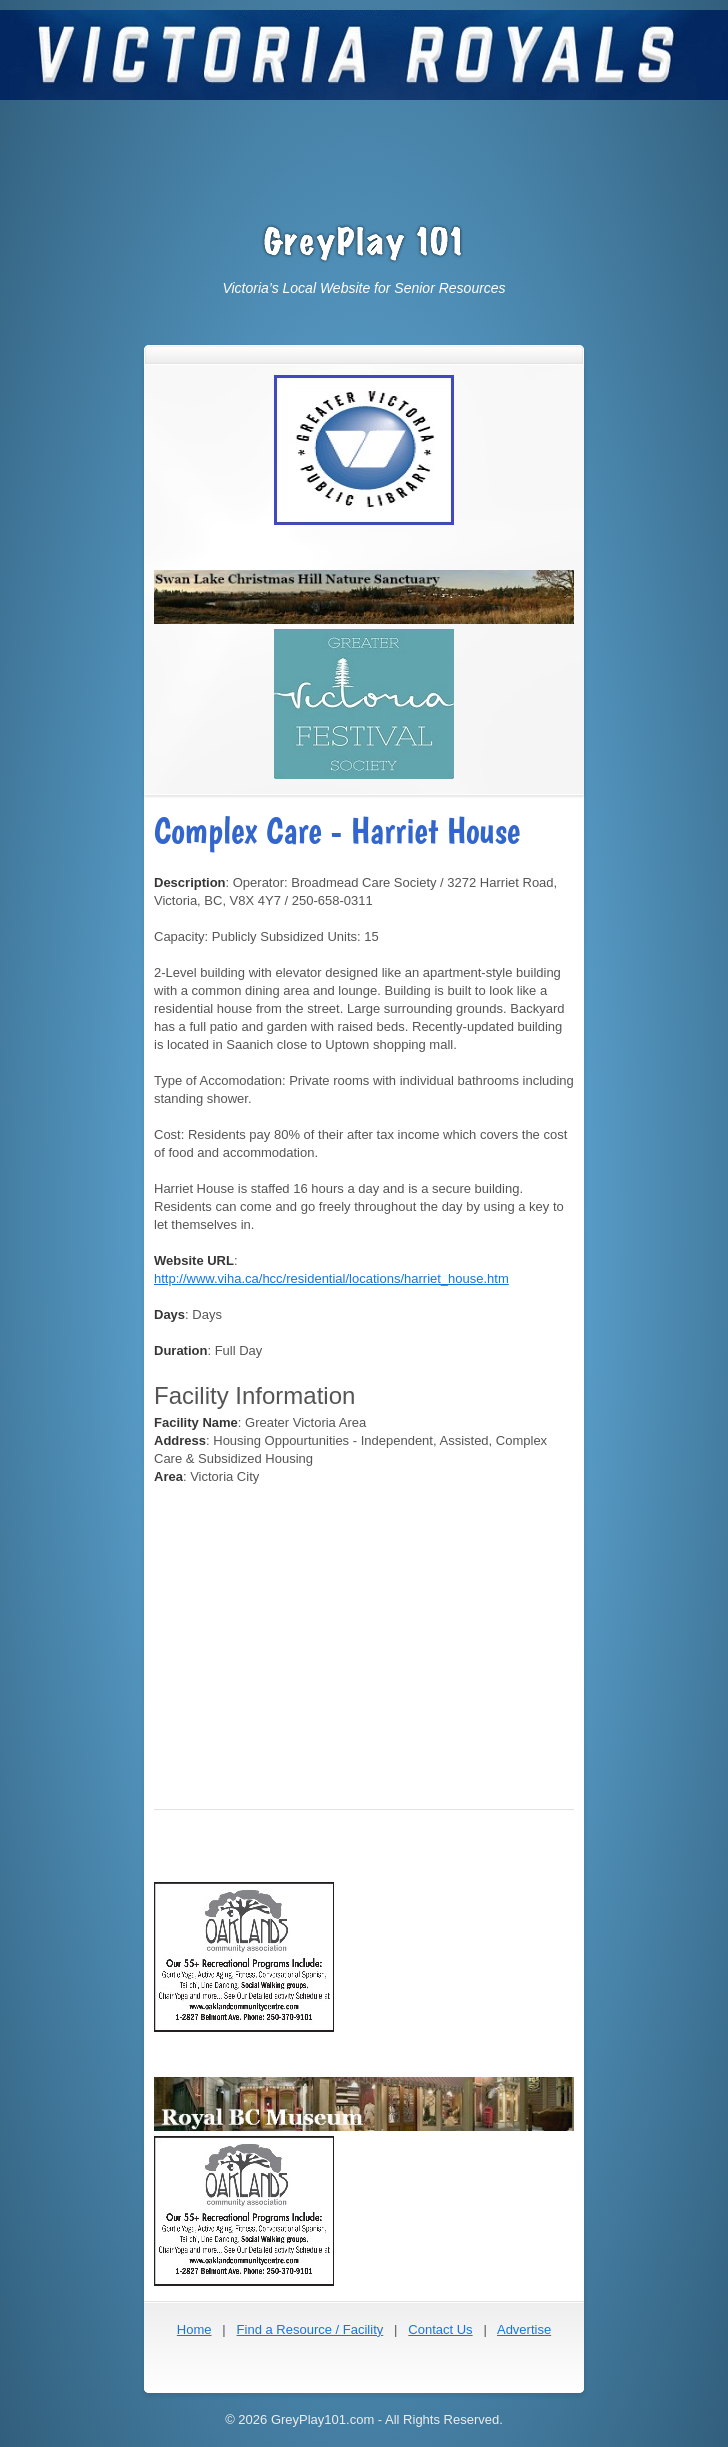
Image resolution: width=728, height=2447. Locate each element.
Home (194, 2329)
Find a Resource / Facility (310, 2329)
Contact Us (440, 2329)
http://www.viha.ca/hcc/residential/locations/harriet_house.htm (331, 1278)
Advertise (524, 2329)
